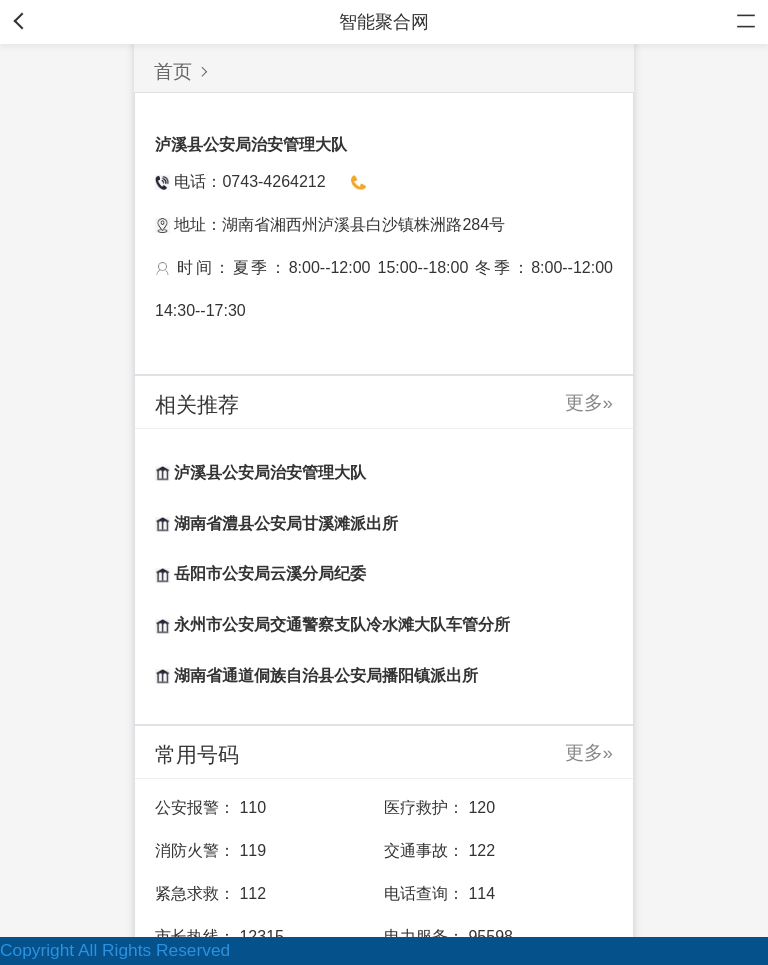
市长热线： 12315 (219, 936)
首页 (173, 71)
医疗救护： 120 (439, 807)
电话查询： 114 (439, 893)
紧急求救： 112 (210, 893)
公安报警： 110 (210, 807)
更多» (589, 402)
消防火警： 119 (210, 850)
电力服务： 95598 (448, 936)
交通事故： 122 (439, 850)
